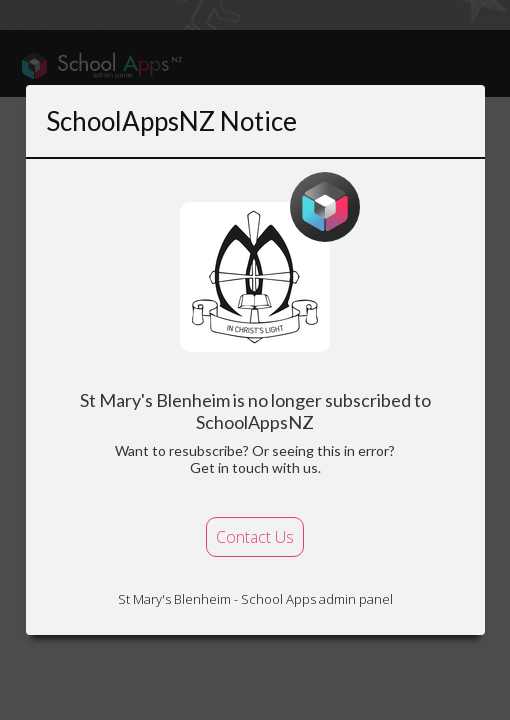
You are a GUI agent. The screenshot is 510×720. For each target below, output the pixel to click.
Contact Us (255, 537)
